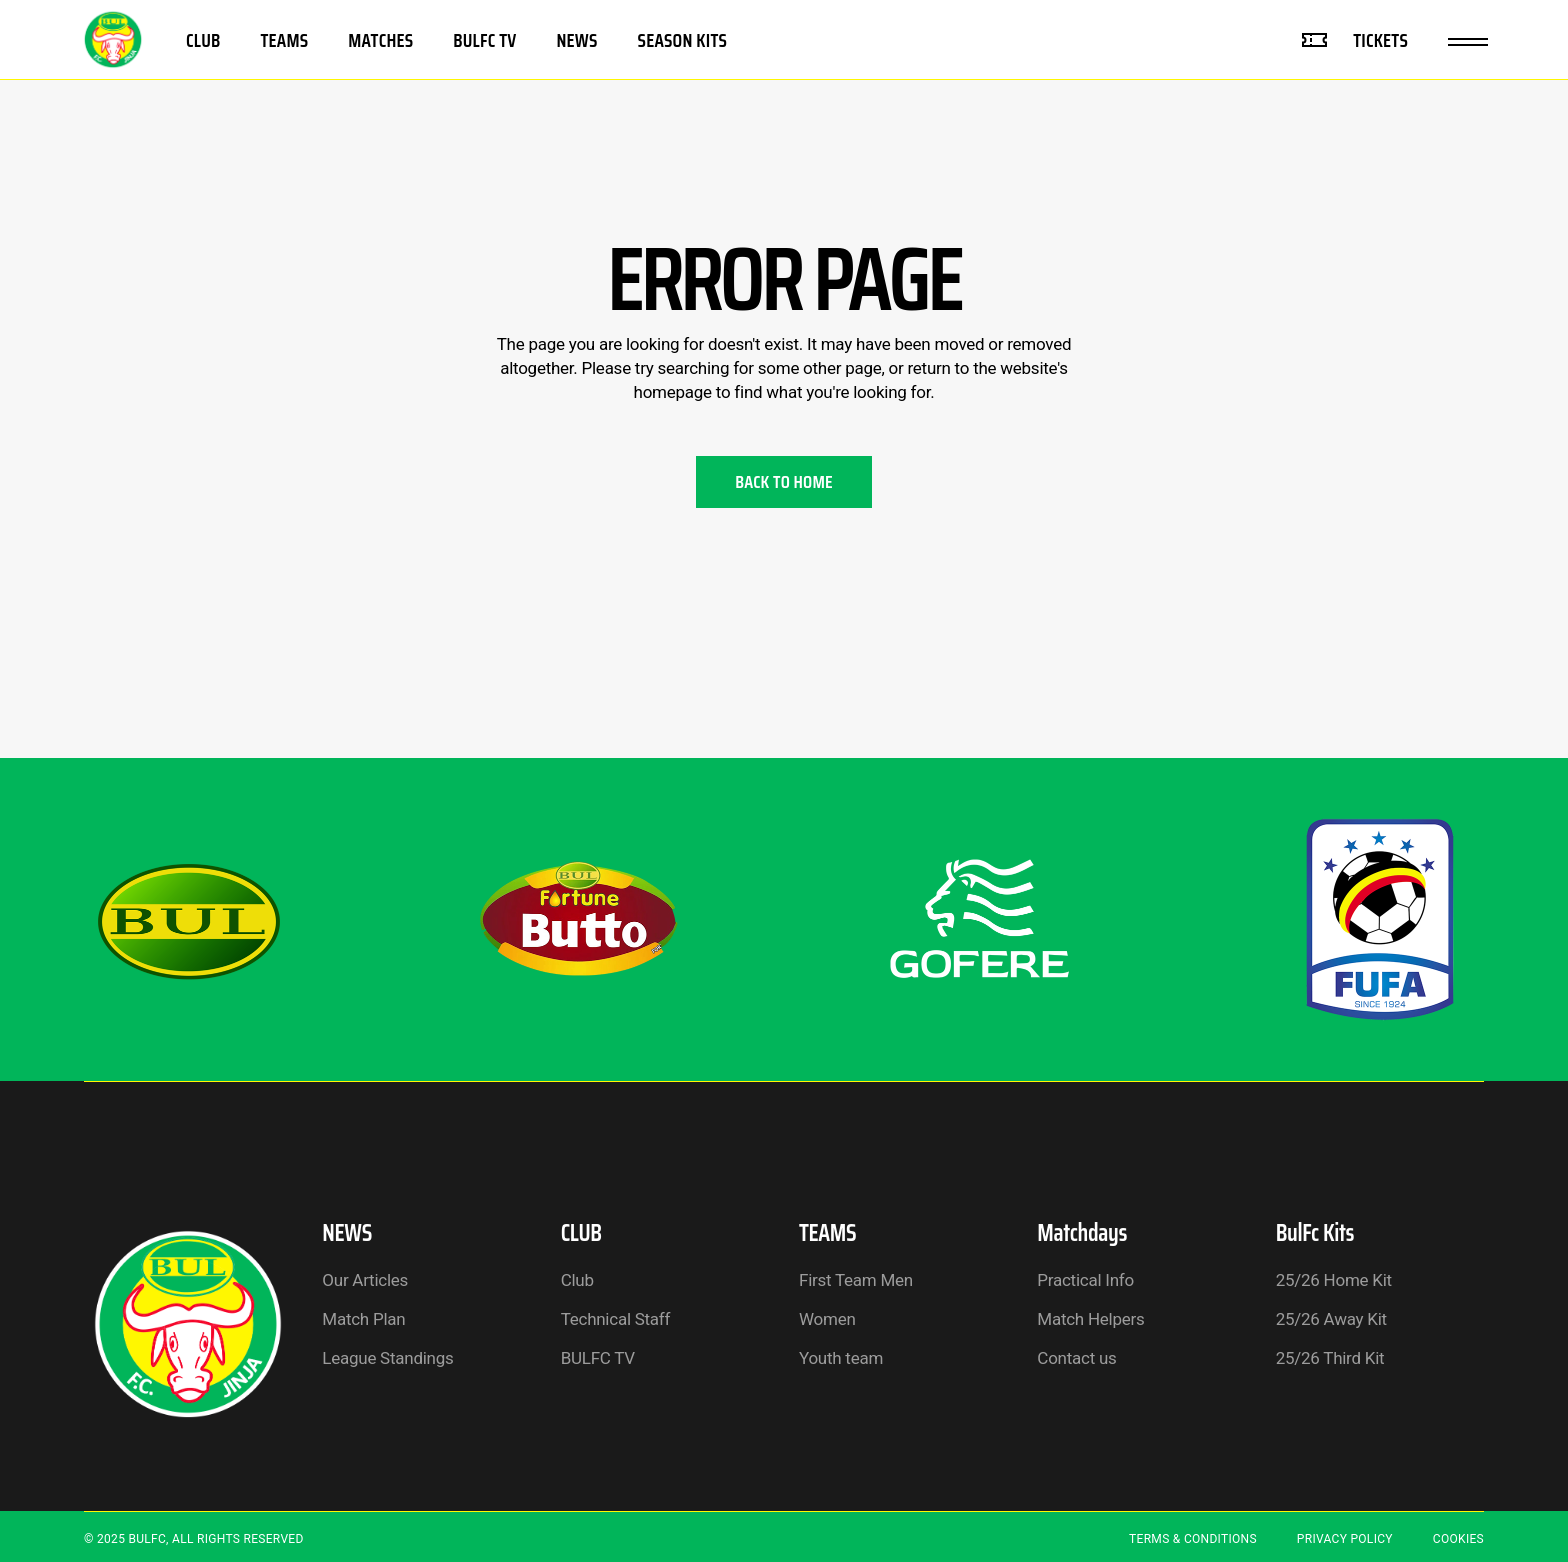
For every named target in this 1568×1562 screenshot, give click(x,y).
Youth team (841, 1358)
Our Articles (365, 1280)
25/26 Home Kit (1334, 1280)
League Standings (387, 1358)
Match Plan (363, 1319)
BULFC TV (598, 1358)
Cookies (1458, 1539)
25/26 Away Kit (1331, 1319)
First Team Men (856, 1280)
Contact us (1076, 1358)
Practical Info (1085, 1280)
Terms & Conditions (1193, 1539)
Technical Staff (616, 1319)
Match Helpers (1090, 1319)
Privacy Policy (1345, 1539)
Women (827, 1319)
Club (577, 1280)
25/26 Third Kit (1330, 1358)
